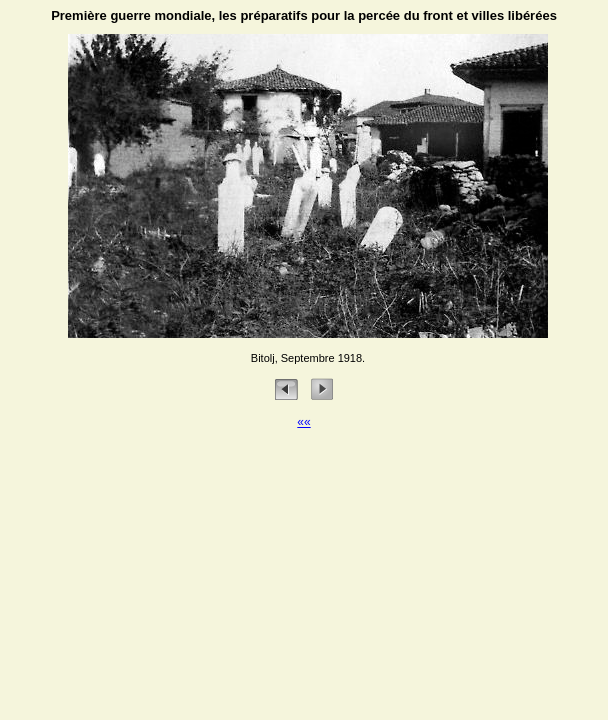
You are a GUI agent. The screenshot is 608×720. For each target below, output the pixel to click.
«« (303, 422)
